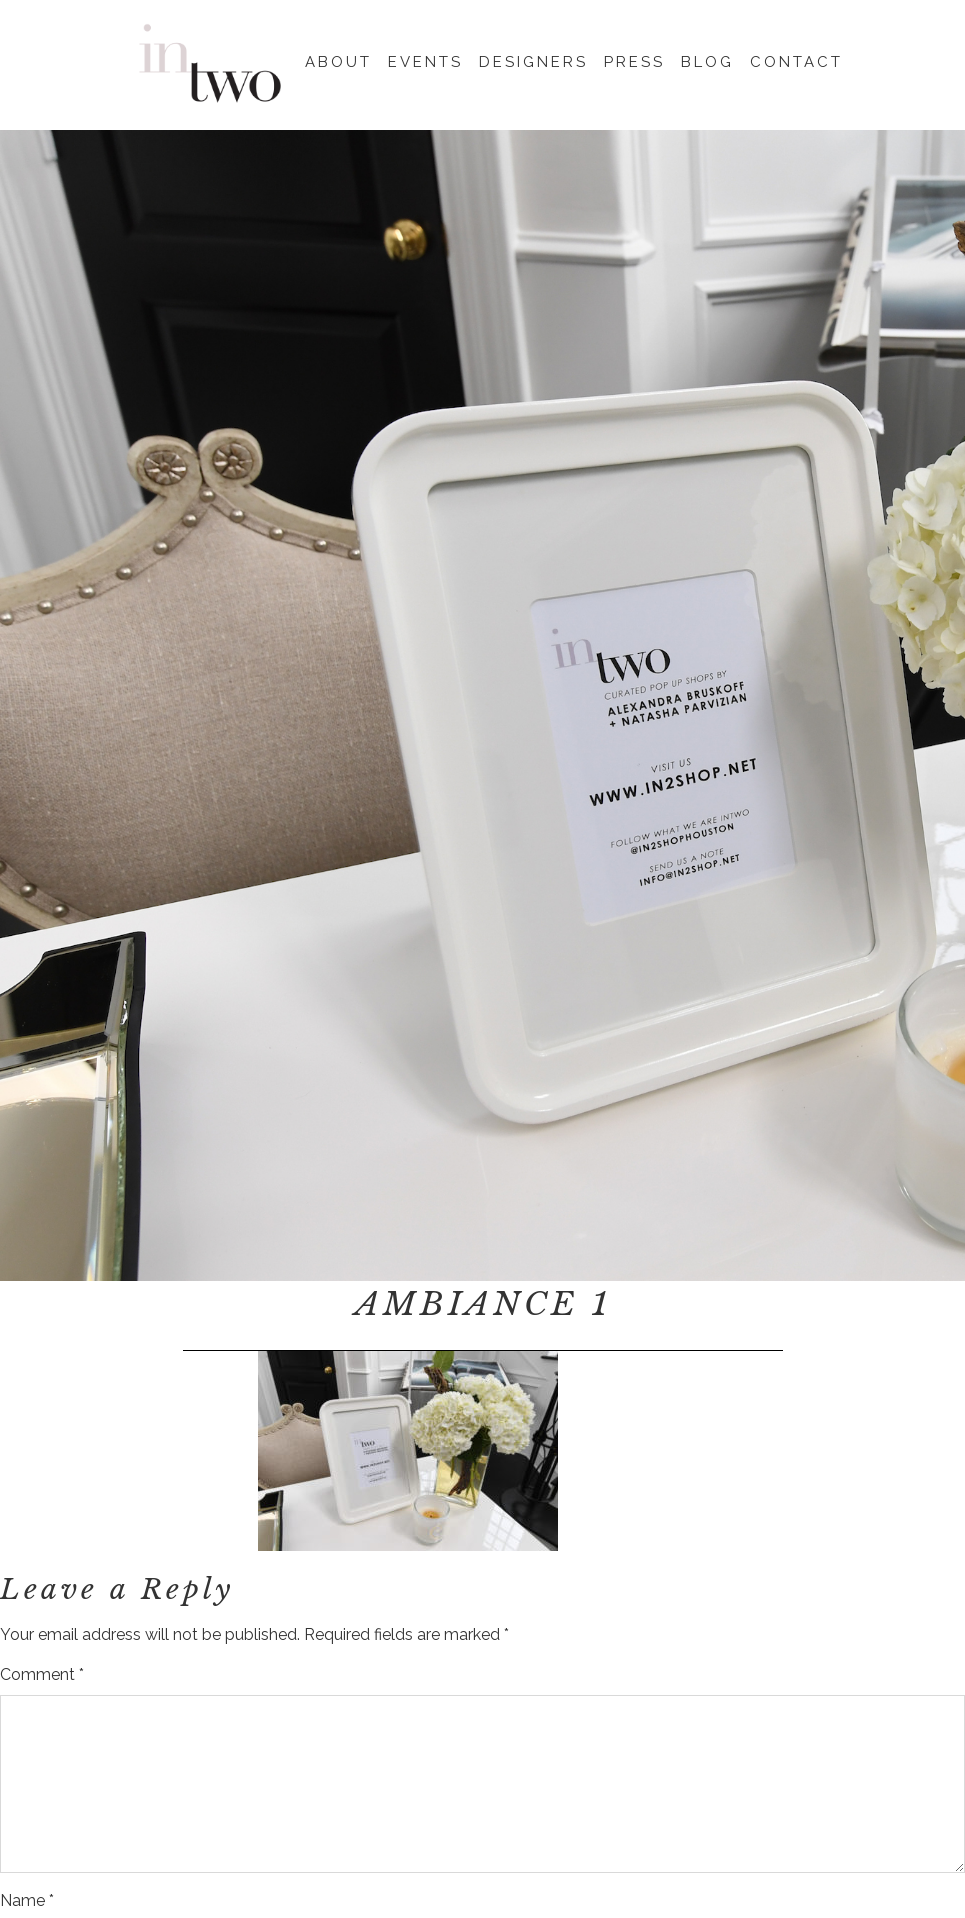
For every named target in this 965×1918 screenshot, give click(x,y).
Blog (707, 59)
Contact (796, 59)
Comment (42, 1674)
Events (425, 59)
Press (634, 59)
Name (27, 1900)
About (338, 59)
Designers (533, 59)
